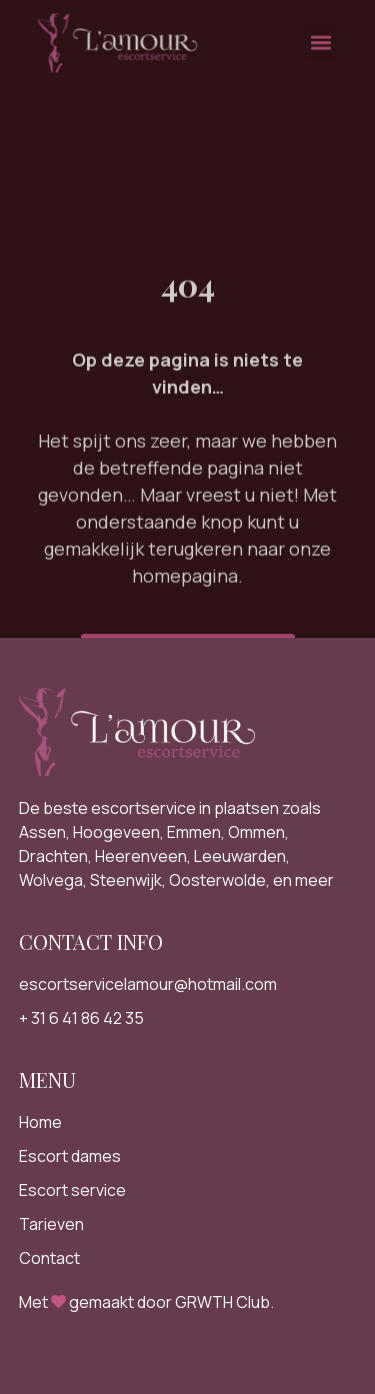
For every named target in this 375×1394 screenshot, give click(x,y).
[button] (320, 37)
